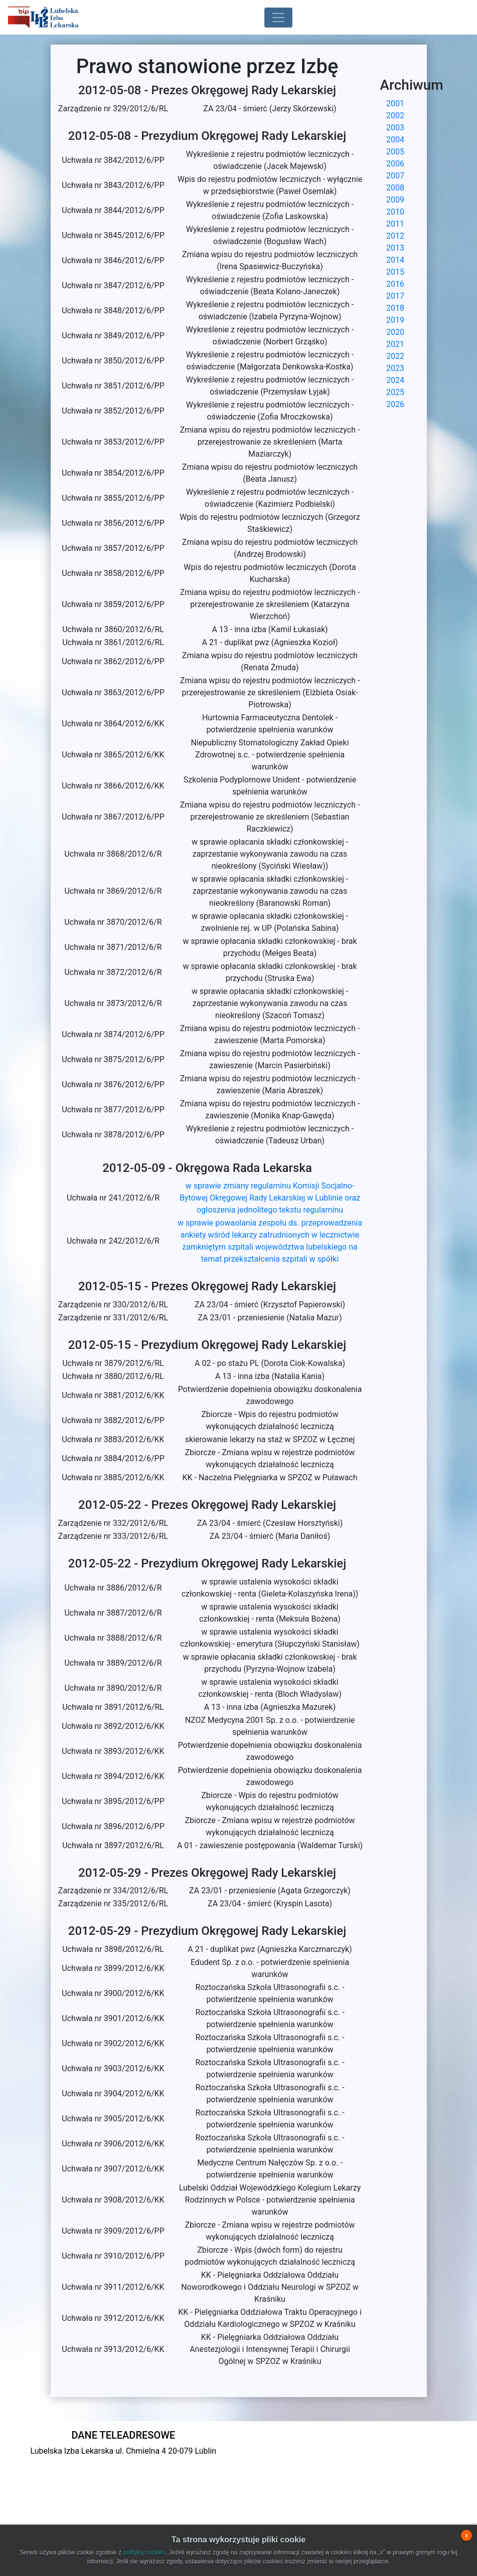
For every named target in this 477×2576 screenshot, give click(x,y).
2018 (395, 308)
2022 (395, 356)
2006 (395, 163)
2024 (395, 380)
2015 (395, 272)
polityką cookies (144, 2552)
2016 (395, 284)
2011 (395, 224)
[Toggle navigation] (278, 18)
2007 (395, 175)
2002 (395, 115)
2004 (395, 139)
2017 (395, 296)
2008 (395, 187)
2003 (395, 127)
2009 (395, 200)
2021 (395, 344)
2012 (395, 236)
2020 (395, 332)
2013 (395, 248)
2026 (395, 404)
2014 (395, 260)
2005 (395, 151)
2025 (395, 392)
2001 (395, 103)
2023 (395, 368)
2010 (395, 212)
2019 (395, 320)
